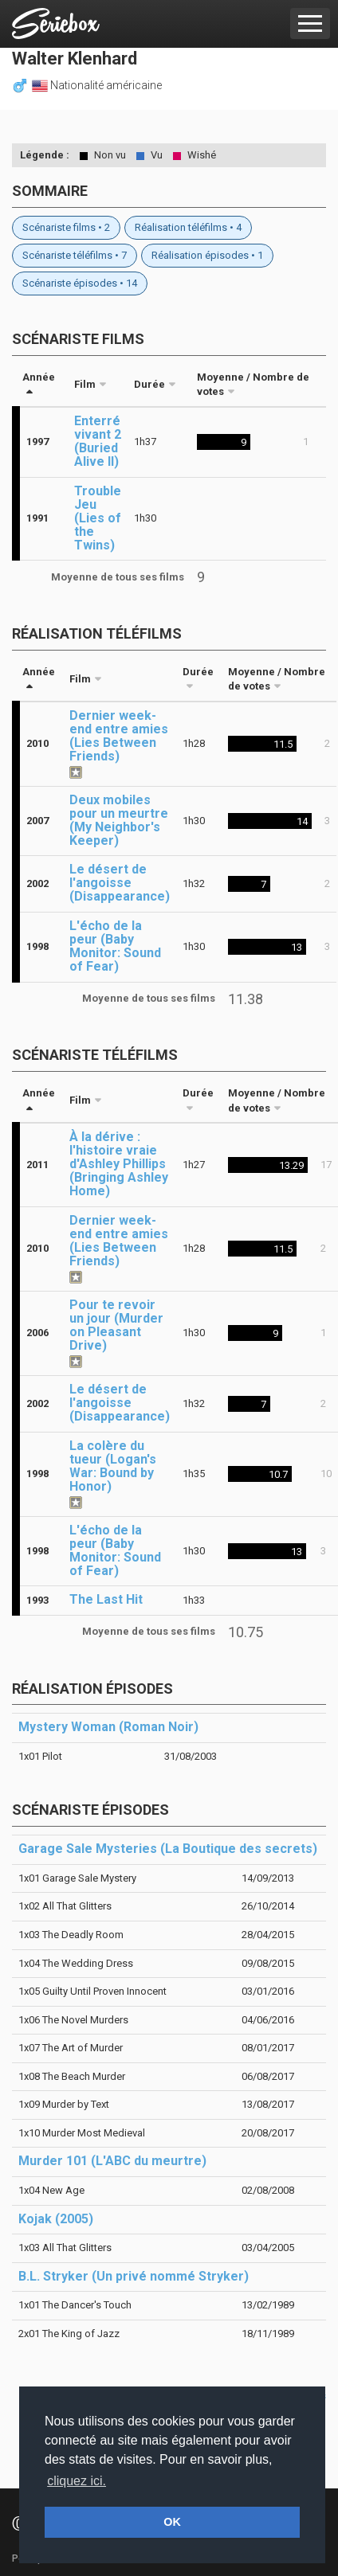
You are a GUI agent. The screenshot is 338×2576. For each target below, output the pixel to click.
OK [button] (172, 2521)
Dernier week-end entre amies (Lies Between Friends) (118, 736)
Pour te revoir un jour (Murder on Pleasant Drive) (116, 1325)
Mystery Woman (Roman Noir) (108, 1727)
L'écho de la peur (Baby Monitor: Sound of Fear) (115, 946)
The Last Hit (106, 1599)
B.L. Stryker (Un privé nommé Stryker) (133, 2276)
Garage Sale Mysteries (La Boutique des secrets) (167, 1848)
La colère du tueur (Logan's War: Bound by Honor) (112, 1466)
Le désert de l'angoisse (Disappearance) (119, 882)
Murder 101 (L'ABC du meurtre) (112, 2161)
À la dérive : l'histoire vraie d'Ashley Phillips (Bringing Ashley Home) (118, 1164)
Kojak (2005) (55, 2219)
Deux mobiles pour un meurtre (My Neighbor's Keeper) (118, 820)
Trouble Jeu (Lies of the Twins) (97, 518)
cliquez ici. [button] (76, 2481)
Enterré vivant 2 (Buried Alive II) (97, 441)
